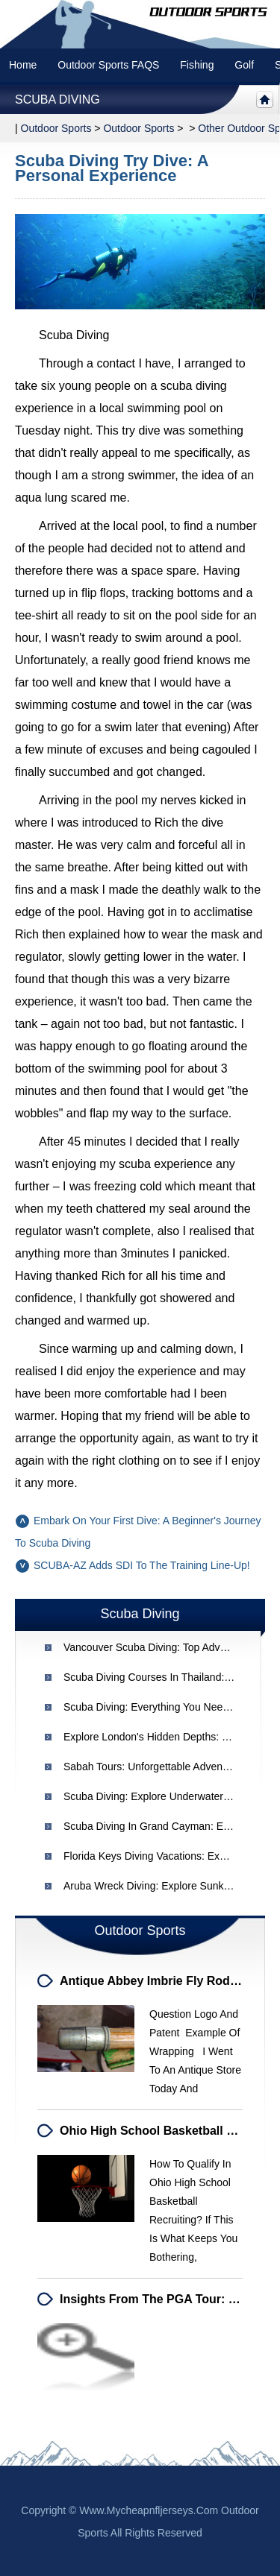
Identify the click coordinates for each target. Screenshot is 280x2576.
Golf (244, 65)
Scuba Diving (57, 99)
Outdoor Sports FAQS (108, 65)
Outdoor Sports (138, 128)
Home (23, 65)
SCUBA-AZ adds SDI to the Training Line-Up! (142, 1565)
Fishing (197, 65)
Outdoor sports (56, 128)
